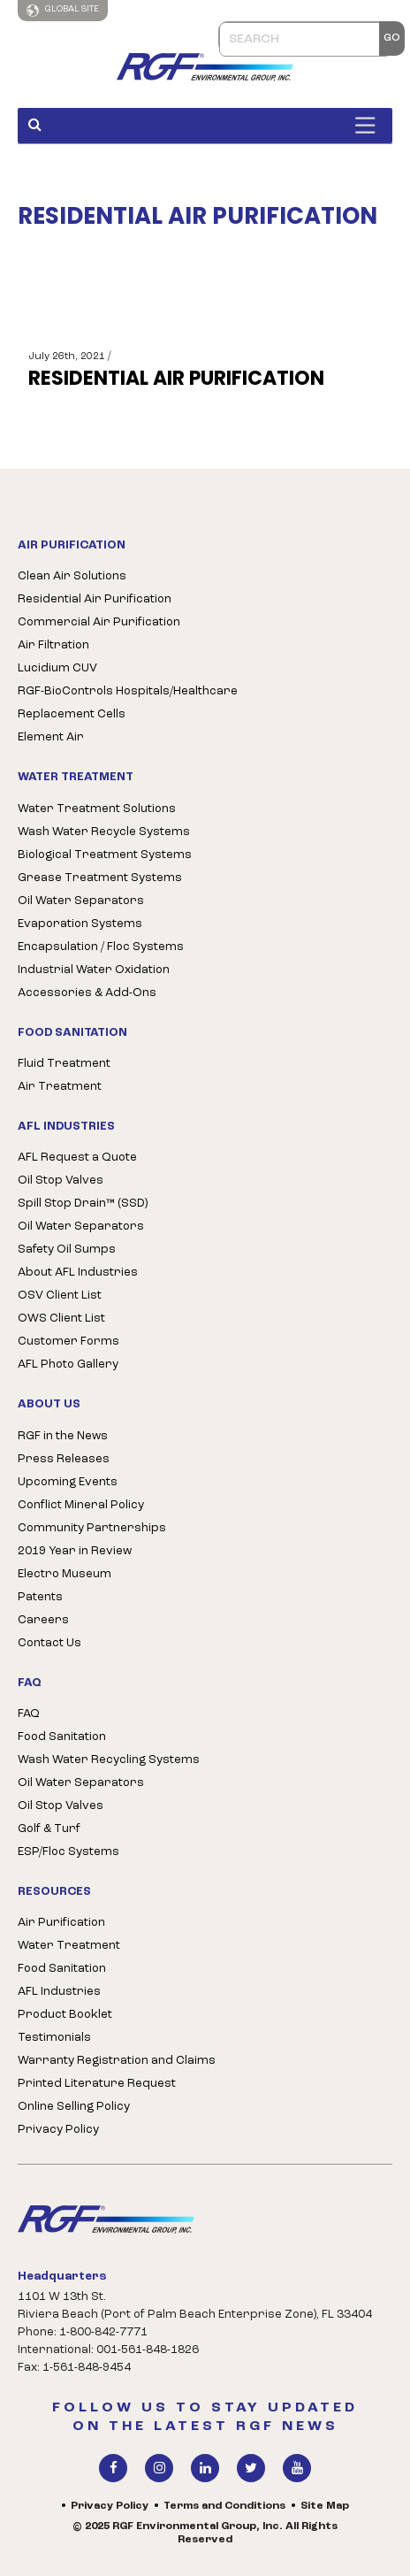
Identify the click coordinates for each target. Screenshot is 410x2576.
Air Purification (61, 1922)
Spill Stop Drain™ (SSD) (83, 1203)
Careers (43, 1620)
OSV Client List (60, 1295)
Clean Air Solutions (72, 576)
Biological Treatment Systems (105, 855)
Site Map (324, 2506)
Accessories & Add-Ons (87, 993)
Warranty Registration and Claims (117, 2060)
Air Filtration (53, 645)
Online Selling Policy (74, 2106)
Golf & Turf (49, 1829)
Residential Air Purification (94, 599)
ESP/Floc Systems (68, 1852)
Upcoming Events (68, 1482)
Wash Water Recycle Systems (104, 832)
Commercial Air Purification (99, 622)
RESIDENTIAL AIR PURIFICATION (176, 378)
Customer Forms (68, 1341)
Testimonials (54, 2037)
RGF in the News (63, 1436)
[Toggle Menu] (369, 125)
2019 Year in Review (75, 1551)
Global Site (63, 10)
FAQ (29, 1714)
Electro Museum (64, 1574)
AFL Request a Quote (77, 1157)
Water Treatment (69, 1945)
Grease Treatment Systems (100, 878)
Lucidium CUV (57, 668)
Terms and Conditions (224, 2506)
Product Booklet (65, 2014)
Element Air (51, 737)
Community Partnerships (92, 1528)
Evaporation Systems (80, 924)
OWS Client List (61, 1318)
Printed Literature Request (97, 2083)
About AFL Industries (78, 1272)
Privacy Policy (58, 2129)
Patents (40, 1597)
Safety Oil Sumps (67, 1249)
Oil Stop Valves (60, 1180)
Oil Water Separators (81, 901)
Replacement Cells (71, 714)
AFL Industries (59, 1991)
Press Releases (64, 1459)
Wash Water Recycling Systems (109, 1760)
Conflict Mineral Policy (81, 1505)
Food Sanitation (62, 1737)
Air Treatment (60, 1086)
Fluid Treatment (64, 1064)
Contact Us (49, 1643)
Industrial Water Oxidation (94, 970)
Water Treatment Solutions (97, 809)
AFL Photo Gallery (68, 1364)
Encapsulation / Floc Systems (101, 947)
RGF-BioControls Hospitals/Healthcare (128, 691)
